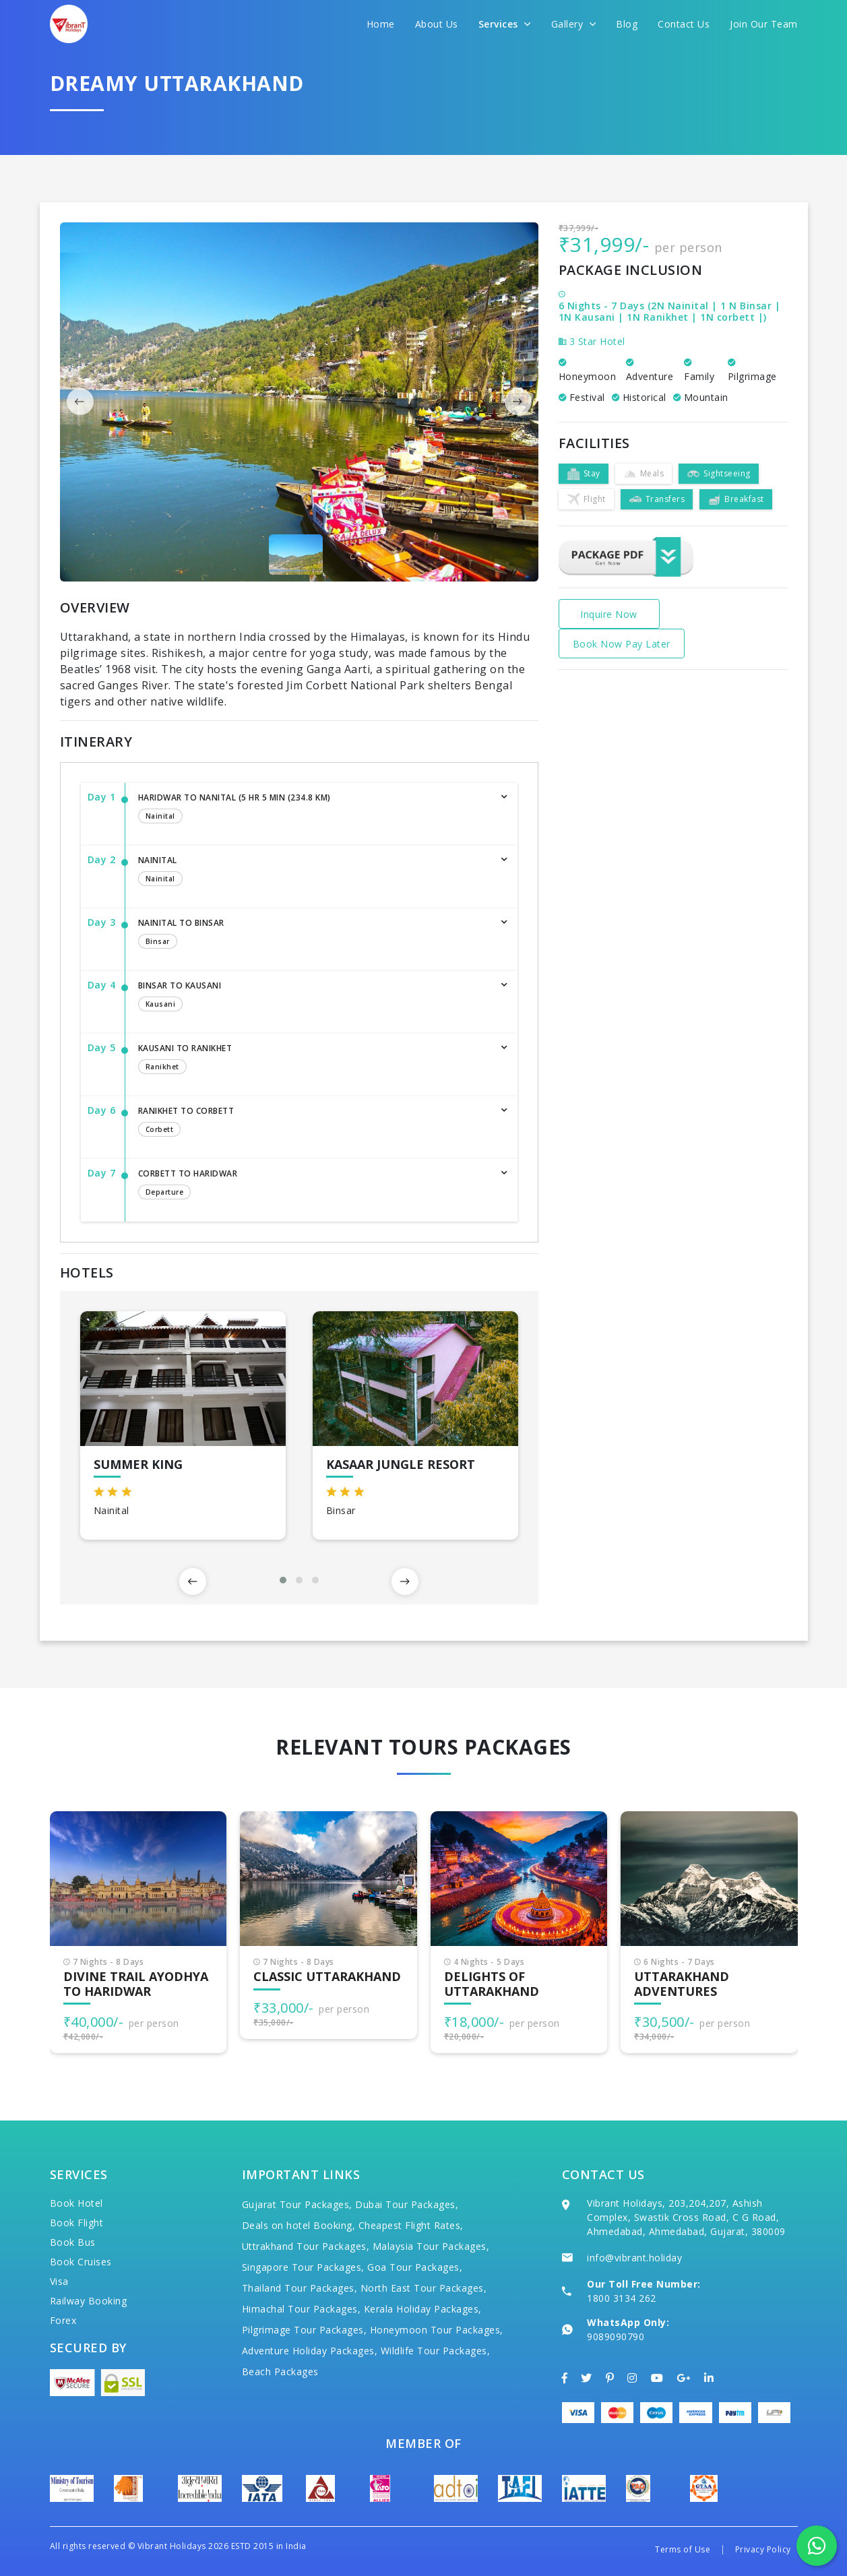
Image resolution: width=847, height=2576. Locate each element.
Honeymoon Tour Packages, (436, 2329)
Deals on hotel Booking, (299, 2225)
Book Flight (77, 2222)
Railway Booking (88, 2300)
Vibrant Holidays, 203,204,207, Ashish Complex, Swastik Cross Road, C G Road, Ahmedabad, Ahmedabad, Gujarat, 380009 (686, 2217)
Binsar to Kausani (314, 997)
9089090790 (615, 2336)
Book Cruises (81, 2261)
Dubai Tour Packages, (406, 2204)
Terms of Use (682, 2549)
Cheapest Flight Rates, (411, 2225)
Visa (59, 2281)
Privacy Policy (763, 2549)
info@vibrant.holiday (634, 2257)
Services (504, 24)
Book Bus (73, 2242)
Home (381, 24)
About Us (436, 24)
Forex (63, 2320)
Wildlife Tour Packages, (436, 2350)
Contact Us (684, 24)
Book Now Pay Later (621, 643)
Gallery (573, 24)
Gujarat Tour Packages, (297, 2204)
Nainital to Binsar (314, 934)
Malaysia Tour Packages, (431, 2246)
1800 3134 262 (621, 2298)
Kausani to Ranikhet (314, 1059)
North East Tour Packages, (423, 2288)
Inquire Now (608, 614)
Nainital (314, 871)
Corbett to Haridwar (314, 1185)
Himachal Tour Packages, (301, 2308)
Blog (626, 24)
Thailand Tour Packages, (300, 2288)
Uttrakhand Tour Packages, (306, 2246)
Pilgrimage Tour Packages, (304, 2329)
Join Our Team (764, 24)
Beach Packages (280, 2371)
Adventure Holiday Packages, (310, 2350)
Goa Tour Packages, (414, 2267)
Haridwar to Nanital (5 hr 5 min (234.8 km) (314, 809)
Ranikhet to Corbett (314, 1122)
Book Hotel (76, 2203)
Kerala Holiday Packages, (423, 2308)
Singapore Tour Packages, (303, 2267)
